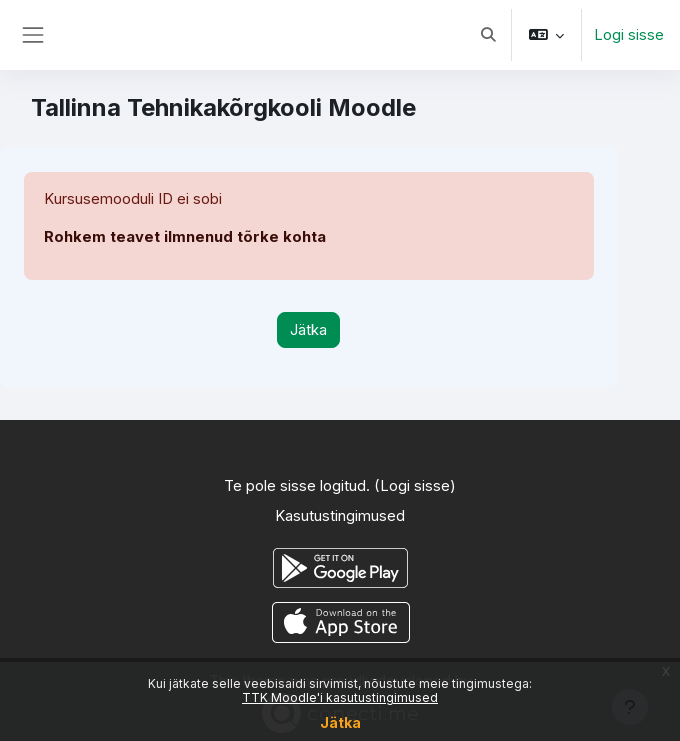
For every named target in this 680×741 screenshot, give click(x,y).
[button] (488, 35)
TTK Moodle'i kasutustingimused (340, 697)
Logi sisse (629, 35)
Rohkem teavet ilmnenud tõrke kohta (185, 237)
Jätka (340, 722)
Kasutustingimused (340, 516)
